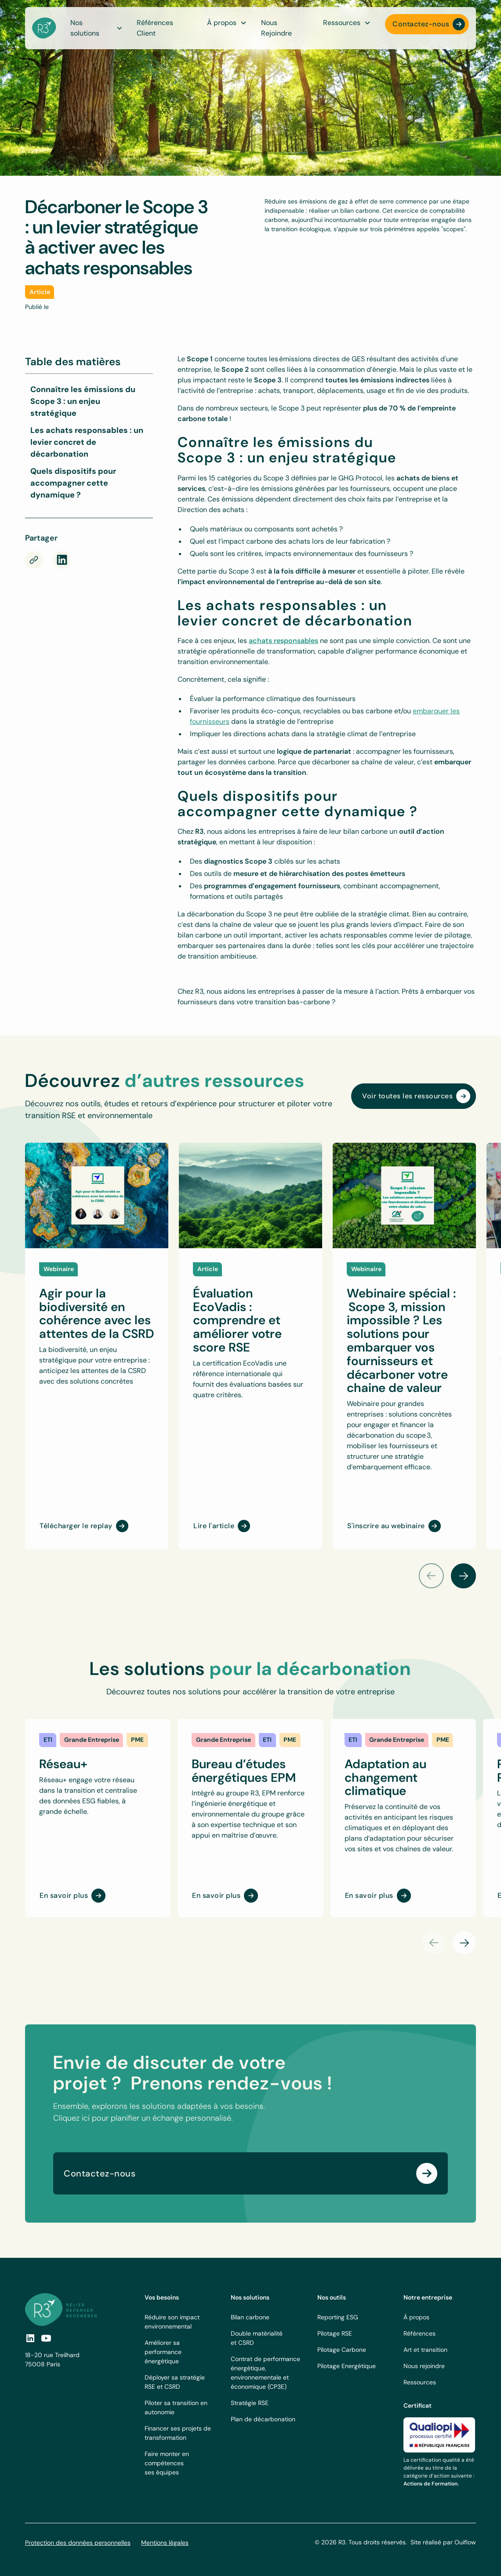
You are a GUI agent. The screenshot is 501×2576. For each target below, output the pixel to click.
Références (419, 2333)
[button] (227, 23)
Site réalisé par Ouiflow (443, 2542)
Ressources (419, 2382)
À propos (416, 2317)
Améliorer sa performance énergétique (163, 2352)
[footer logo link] (61, 2309)
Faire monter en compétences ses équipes (167, 2463)
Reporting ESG (337, 2317)
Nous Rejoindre (276, 28)
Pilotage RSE (334, 2333)
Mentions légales (165, 2543)
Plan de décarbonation (263, 2419)
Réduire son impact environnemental (172, 2321)
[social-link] (46, 2338)
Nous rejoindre (424, 2366)
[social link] (30, 2338)
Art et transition (425, 2350)
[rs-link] (62, 560)
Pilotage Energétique (346, 2366)
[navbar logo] (44, 28)
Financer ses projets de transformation (178, 2433)
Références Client (155, 28)
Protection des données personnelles (78, 2543)
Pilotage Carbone (341, 2350)
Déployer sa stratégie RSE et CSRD (175, 2382)
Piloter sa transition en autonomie (176, 2407)
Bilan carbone (250, 2317)
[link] (47, 1740)
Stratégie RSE (250, 2403)
